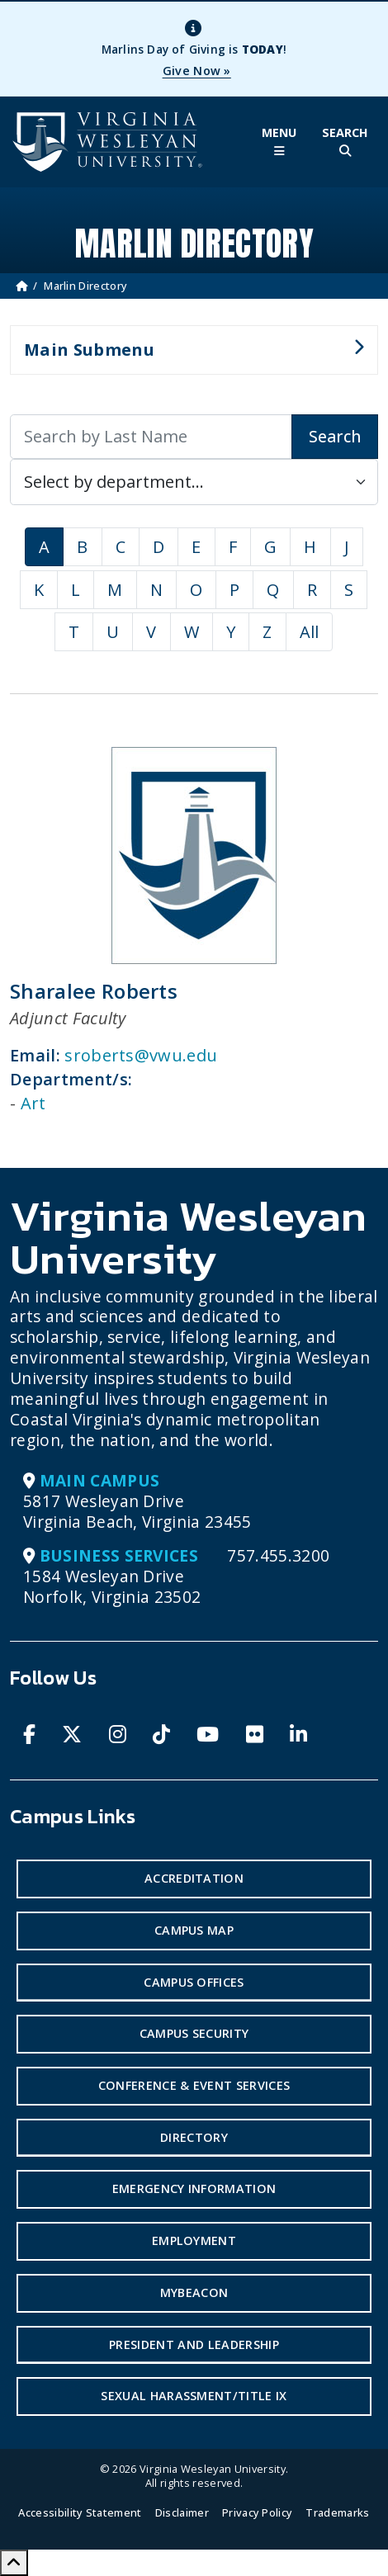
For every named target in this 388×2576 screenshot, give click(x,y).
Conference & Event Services (194, 2085)
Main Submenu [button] (187, 356)
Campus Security (194, 2033)
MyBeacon (194, 2292)
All (309, 632)
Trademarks (337, 2512)
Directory (194, 2137)
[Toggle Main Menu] (279, 142)
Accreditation (194, 1878)
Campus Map (194, 1930)
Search (335, 436)
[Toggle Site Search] (345, 142)
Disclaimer (182, 2512)
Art (33, 1103)
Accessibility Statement (79, 2512)
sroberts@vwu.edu (140, 1055)
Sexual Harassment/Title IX (193, 2395)
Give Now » (197, 71)
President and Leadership (194, 2344)
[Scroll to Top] (14, 2563)
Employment (194, 2240)
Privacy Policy (257, 2512)
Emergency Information (194, 2188)
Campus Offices (194, 1982)
